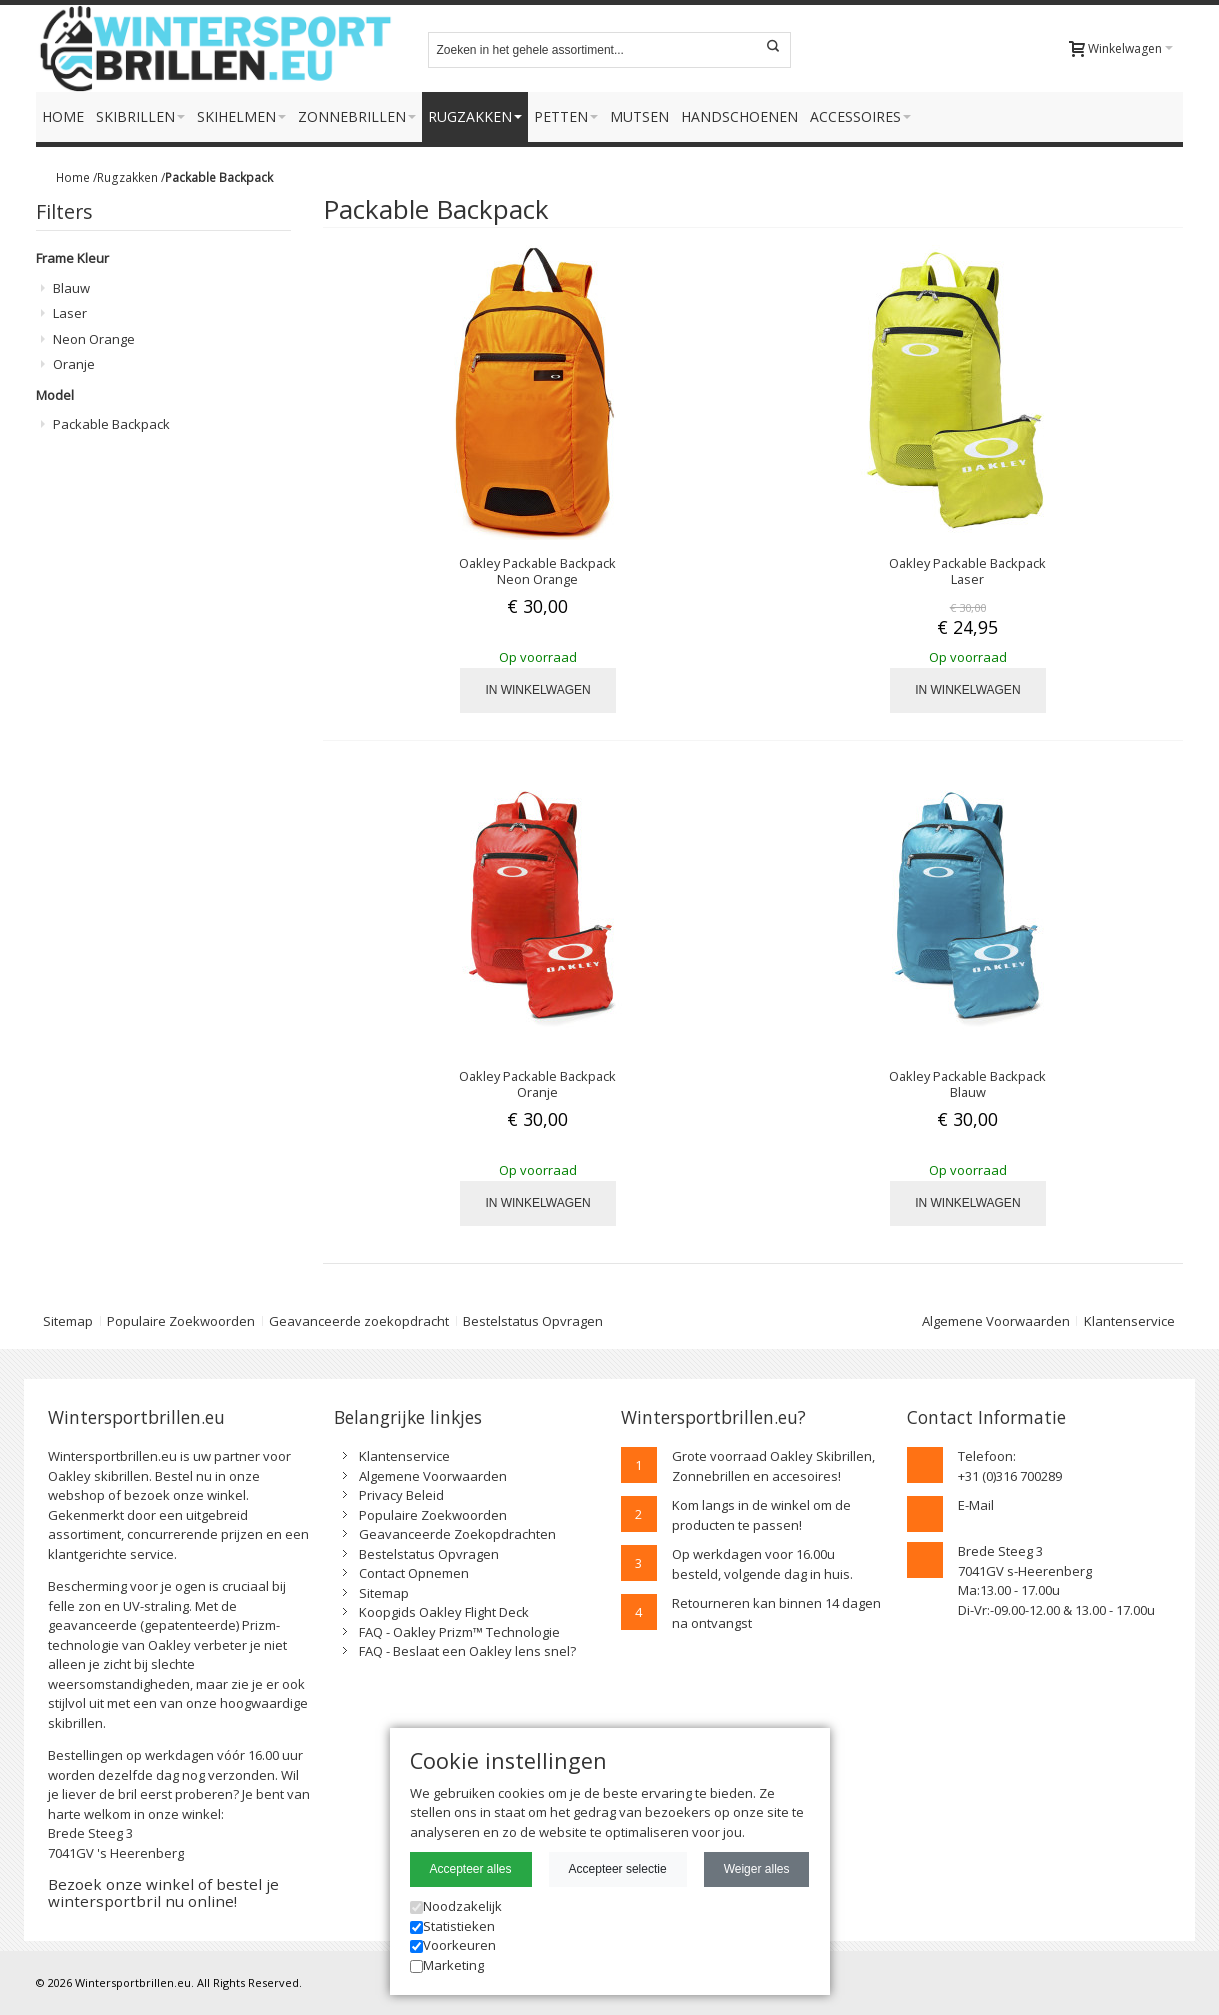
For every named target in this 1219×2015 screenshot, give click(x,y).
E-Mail (976, 1505)
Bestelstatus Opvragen (533, 1321)
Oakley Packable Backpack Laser (967, 571)
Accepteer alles (471, 1869)
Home (73, 177)
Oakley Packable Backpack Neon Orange (537, 571)
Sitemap (68, 1321)
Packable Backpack (111, 424)
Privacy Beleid (401, 1495)
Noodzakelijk (456, 1906)
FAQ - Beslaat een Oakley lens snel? (467, 1651)
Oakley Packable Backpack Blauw (967, 1084)
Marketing (447, 1965)
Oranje (74, 364)
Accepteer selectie (618, 1869)
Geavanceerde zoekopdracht (359, 1321)
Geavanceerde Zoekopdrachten (457, 1534)
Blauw (71, 288)
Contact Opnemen (414, 1573)
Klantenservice (1129, 1321)
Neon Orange (94, 339)
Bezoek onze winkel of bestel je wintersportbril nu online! (163, 1892)
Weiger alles (757, 1869)
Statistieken (452, 1926)
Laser (70, 313)
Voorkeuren (453, 1945)
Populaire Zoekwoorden (181, 1321)
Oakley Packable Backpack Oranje (537, 1084)
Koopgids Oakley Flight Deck (444, 1612)
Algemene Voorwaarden (996, 1321)
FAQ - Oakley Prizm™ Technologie (459, 1632)
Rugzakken (127, 177)
